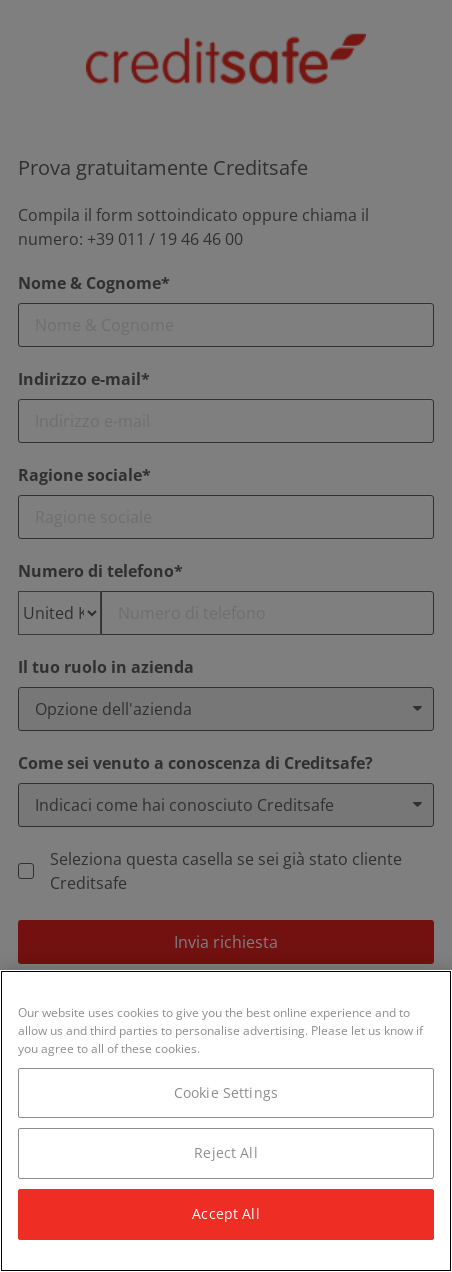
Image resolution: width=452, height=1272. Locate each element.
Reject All (225, 1152)
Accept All (225, 1213)
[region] (226, 1121)
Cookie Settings (226, 1092)
